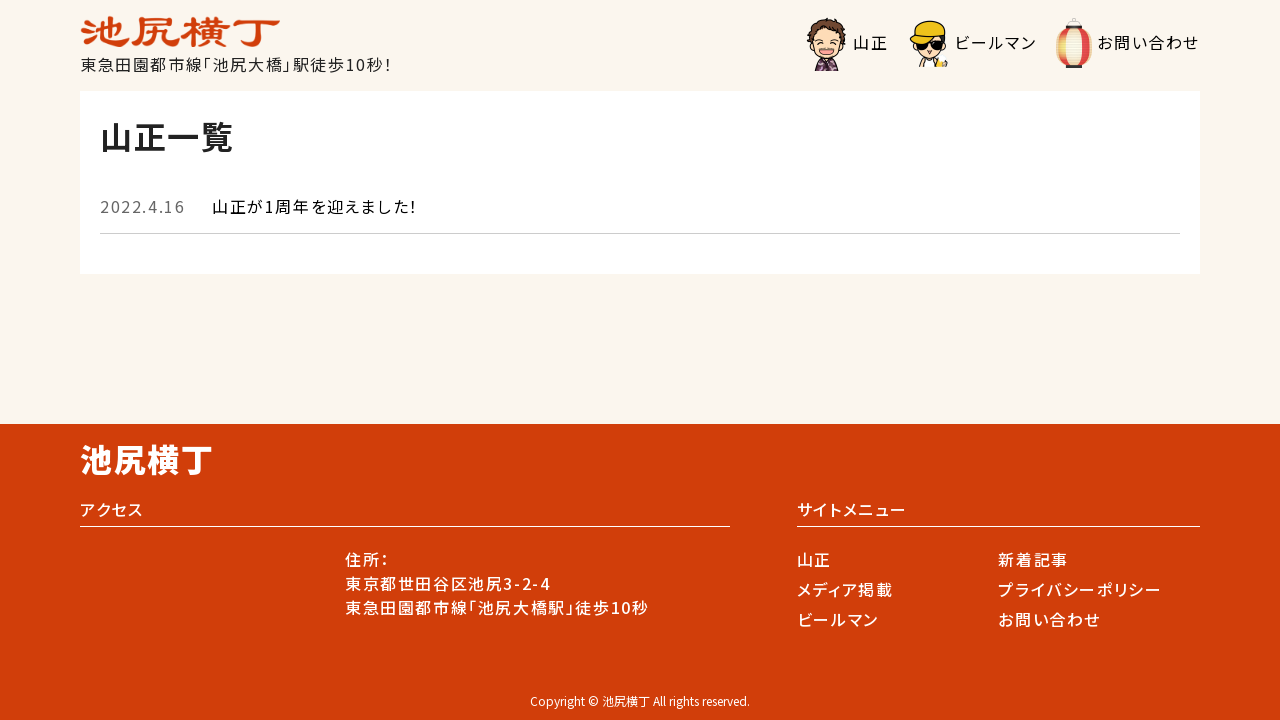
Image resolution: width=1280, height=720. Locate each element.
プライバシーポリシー (1080, 589)
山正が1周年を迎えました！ (259, 206)
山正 (870, 42)
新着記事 (1033, 559)
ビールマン (995, 42)
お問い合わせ (1148, 42)
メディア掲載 (845, 589)
